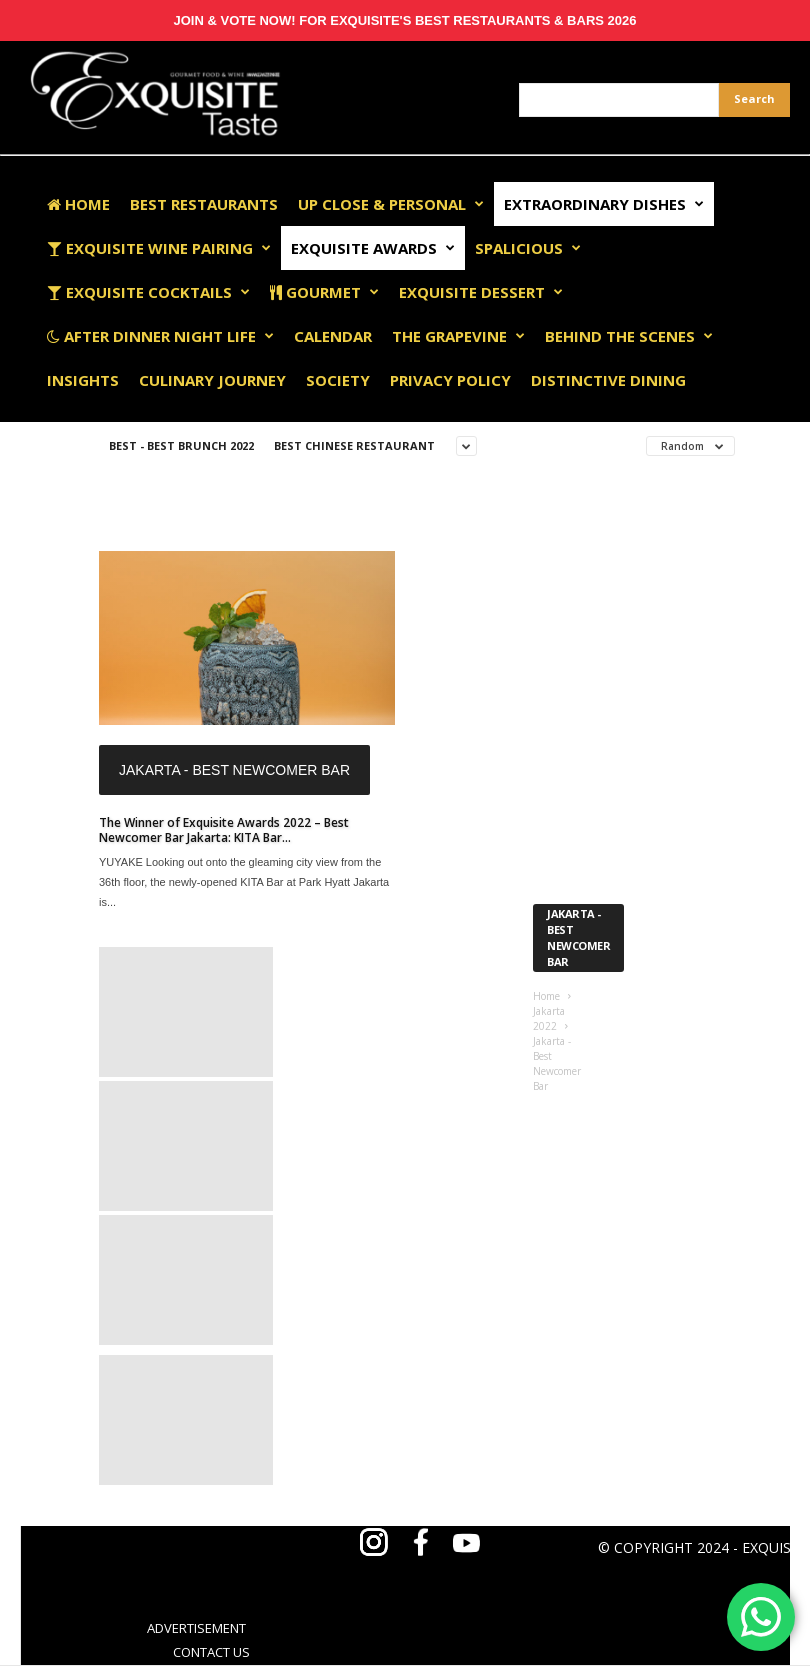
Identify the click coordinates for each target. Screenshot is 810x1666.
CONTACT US (211, 1652)
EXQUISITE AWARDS (373, 248)
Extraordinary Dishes (604, 204)
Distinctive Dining (608, 380)
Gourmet (324, 292)
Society (338, 380)
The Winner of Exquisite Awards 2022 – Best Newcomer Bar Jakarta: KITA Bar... (224, 830)
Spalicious (528, 248)
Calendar (333, 336)
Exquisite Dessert (481, 292)
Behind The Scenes (629, 336)
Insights (83, 380)
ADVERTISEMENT (196, 1628)
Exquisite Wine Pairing (159, 248)
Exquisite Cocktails (148, 292)
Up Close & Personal (391, 204)
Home (78, 204)
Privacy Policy (450, 380)
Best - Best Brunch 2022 (181, 445)
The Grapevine (458, 336)
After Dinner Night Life (160, 336)
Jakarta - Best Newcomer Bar (234, 770)
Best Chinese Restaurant (354, 445)
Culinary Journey (212, 380)
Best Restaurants (204, 204)
